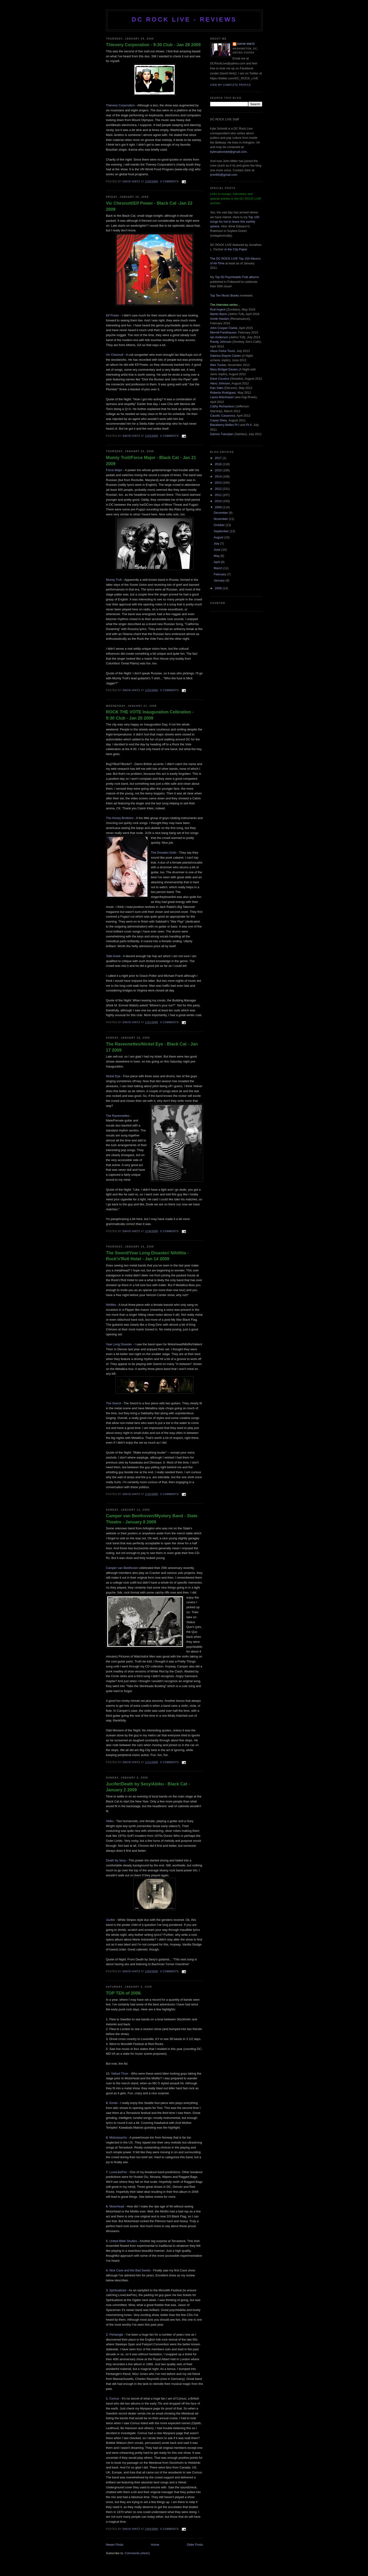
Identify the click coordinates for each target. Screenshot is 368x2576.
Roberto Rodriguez (223, 392)
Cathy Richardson (222, 406)
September (222, 531)
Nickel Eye (113, 1076)
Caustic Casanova (222, 415)
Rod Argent (218, 309)
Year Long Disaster (119, 1344)
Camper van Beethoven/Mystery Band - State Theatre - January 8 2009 (152, 1518)
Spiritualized (117, 2290)
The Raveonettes (117, 1115)
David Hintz (132, 181)
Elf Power (112, 315)
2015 (219, 470)
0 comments (169, 181)
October (220, 525)
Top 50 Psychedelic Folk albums (237, 277)
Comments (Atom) (137, 2553)
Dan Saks (216, 388)
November (221, 519)
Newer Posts (115, 2544)
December (221, 512)
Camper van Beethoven (122, 1568)
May (217, 556)
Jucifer (110, 1920)
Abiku (110, 1821)
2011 (219, 495)
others (129, 818)
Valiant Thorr (119, 2073)
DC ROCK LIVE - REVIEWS (184, 19)
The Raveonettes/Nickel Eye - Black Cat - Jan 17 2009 (152, 1047)
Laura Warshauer (222, 397)
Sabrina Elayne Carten (225, 355)
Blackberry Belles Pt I (224, 425)
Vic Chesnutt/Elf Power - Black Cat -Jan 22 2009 (149, 206)
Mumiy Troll (114, 579)
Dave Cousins (219, 378)
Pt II (249, 425)
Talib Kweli (113, 956)
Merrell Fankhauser (223, 332)
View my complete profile (230, 85)
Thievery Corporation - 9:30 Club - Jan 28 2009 (153, 44)
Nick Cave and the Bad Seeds (129, 2270)
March (218, 568)
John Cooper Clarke (224, 328)
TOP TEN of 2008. (124, 1993)
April (217, 562)
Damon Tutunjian (221, 434)
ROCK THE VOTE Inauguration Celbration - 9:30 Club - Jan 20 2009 (150, 715)
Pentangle (116, 2334)
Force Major (114, 470)
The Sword (113, 1403)
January (220, 580)
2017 (219, 458)
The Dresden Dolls (164, 852)
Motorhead (116, 2206)
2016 (219, 464)
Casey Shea (218, 420)
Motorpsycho (118, 2137)
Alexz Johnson (220, 383)
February (220, 574)
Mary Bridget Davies (224, 369)
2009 (219, 507)
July (217, 543)
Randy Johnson (220, 341)
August (219, 537)
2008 (219, 588)
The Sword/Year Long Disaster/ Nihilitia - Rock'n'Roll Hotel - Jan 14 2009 (147, 1256)
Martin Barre (218, 314)
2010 (219, 501)
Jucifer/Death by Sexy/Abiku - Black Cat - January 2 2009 (148, 1787)
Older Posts (195, 2544)
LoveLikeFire (118, 2172)
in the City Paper (235, 249)
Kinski (113, 2103)
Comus (114, 2398)
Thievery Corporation (120, 105)
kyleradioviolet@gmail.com (228, 151)
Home (155, 2544)
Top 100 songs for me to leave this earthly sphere (234, 221)
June (217, 549)
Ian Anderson (219, 337)
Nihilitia (111, 1304)
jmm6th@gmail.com (223, 174)
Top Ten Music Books (224, 295)
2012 (219, 489)
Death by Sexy (116, 1860)
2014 (219, 476)
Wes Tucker (218, 365)
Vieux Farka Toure (222, 351)
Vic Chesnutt (114, 354)
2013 (219, 482)
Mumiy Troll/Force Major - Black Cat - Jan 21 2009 (151, 460)
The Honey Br (115, 818)
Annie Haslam (220, 318)
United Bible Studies (123, 2241)
